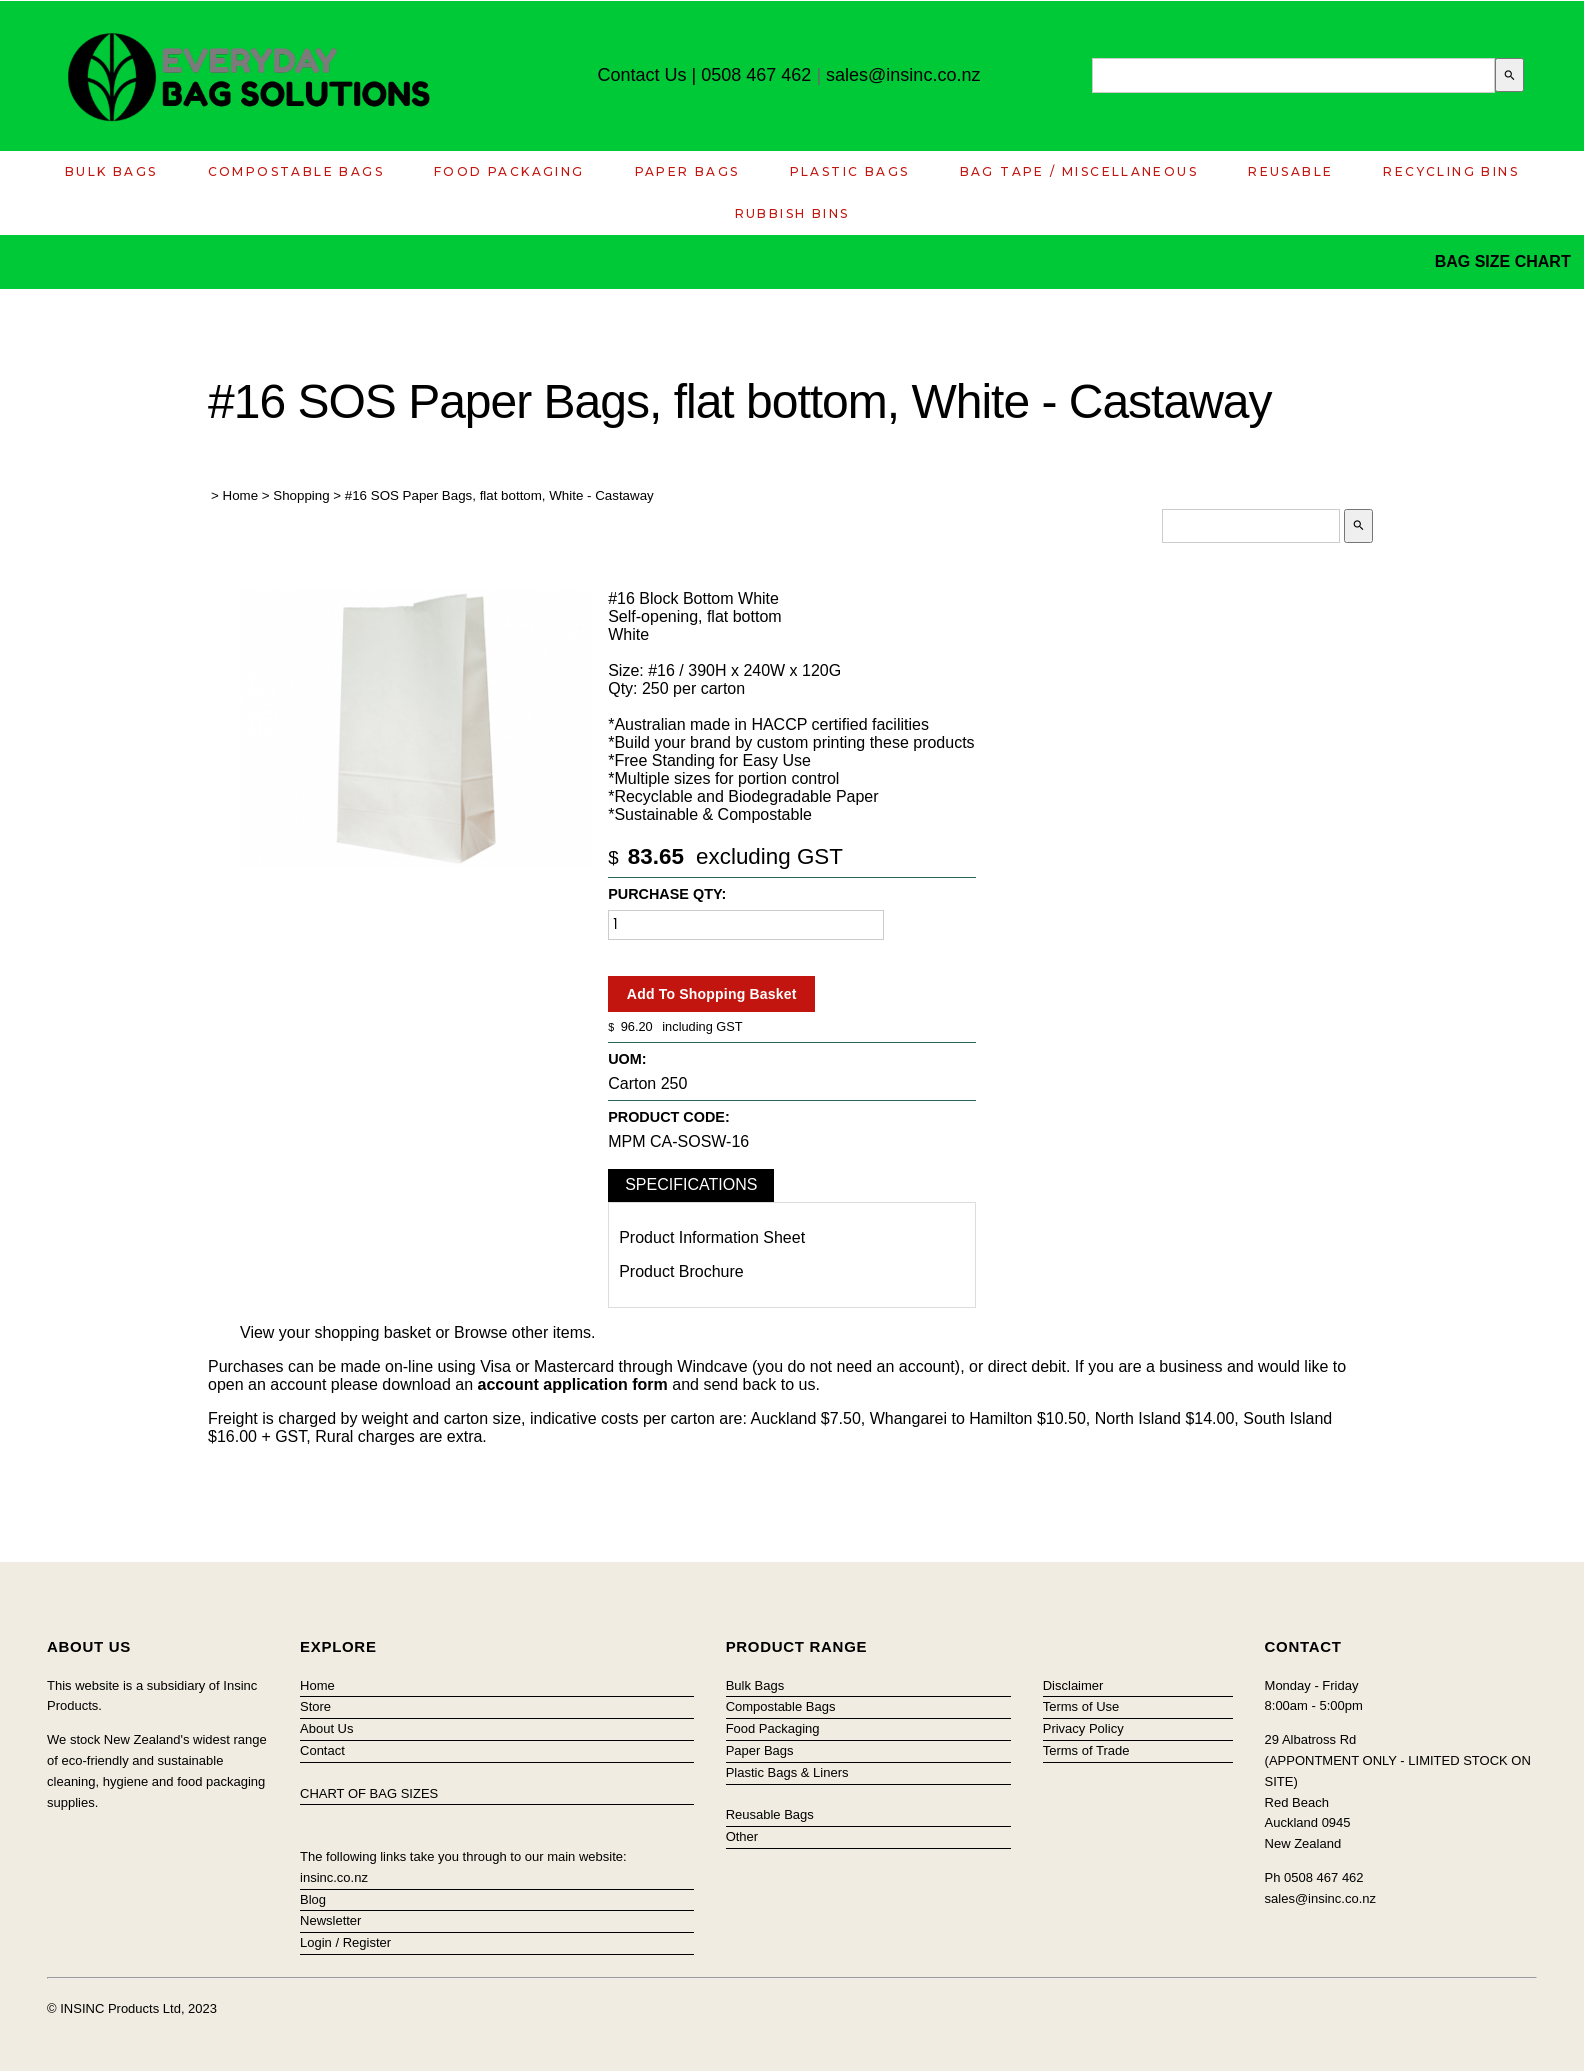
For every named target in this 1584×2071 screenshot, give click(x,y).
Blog (313, 1899)
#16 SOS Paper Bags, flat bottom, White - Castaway (499, 495)
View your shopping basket (335, 1332)
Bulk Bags (111, 171)
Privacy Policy (1083, 1728)
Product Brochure (681, 1271)
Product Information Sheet (712, 1237)
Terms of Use (1081, 1706)
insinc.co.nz (334, 1877)
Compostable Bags (296, 171)
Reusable (1290, 171)
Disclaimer (1073, 1685)
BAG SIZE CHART (1505, 261)
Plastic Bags (850, 171)
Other (742, 1836)
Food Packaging (509, 171)
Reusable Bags (770, 1814)
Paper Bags (687, 171)
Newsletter (330, 1920)
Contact (322, 1750)
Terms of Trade (1086, 1750)
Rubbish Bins (792, 213)
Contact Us (642, 75)
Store (315, 1706)
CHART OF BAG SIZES (369, 1793)
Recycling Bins (1451, 171)
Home (241, 495)
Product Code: (669, 1117)
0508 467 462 (756, 75)
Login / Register (345, 1942)
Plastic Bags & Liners (787, 1772)
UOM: (627, 1059)
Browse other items (522, 1332)
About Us (326, 1728)
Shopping (301, 495)
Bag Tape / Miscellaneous (1079, 171)
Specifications (691, 1184)
